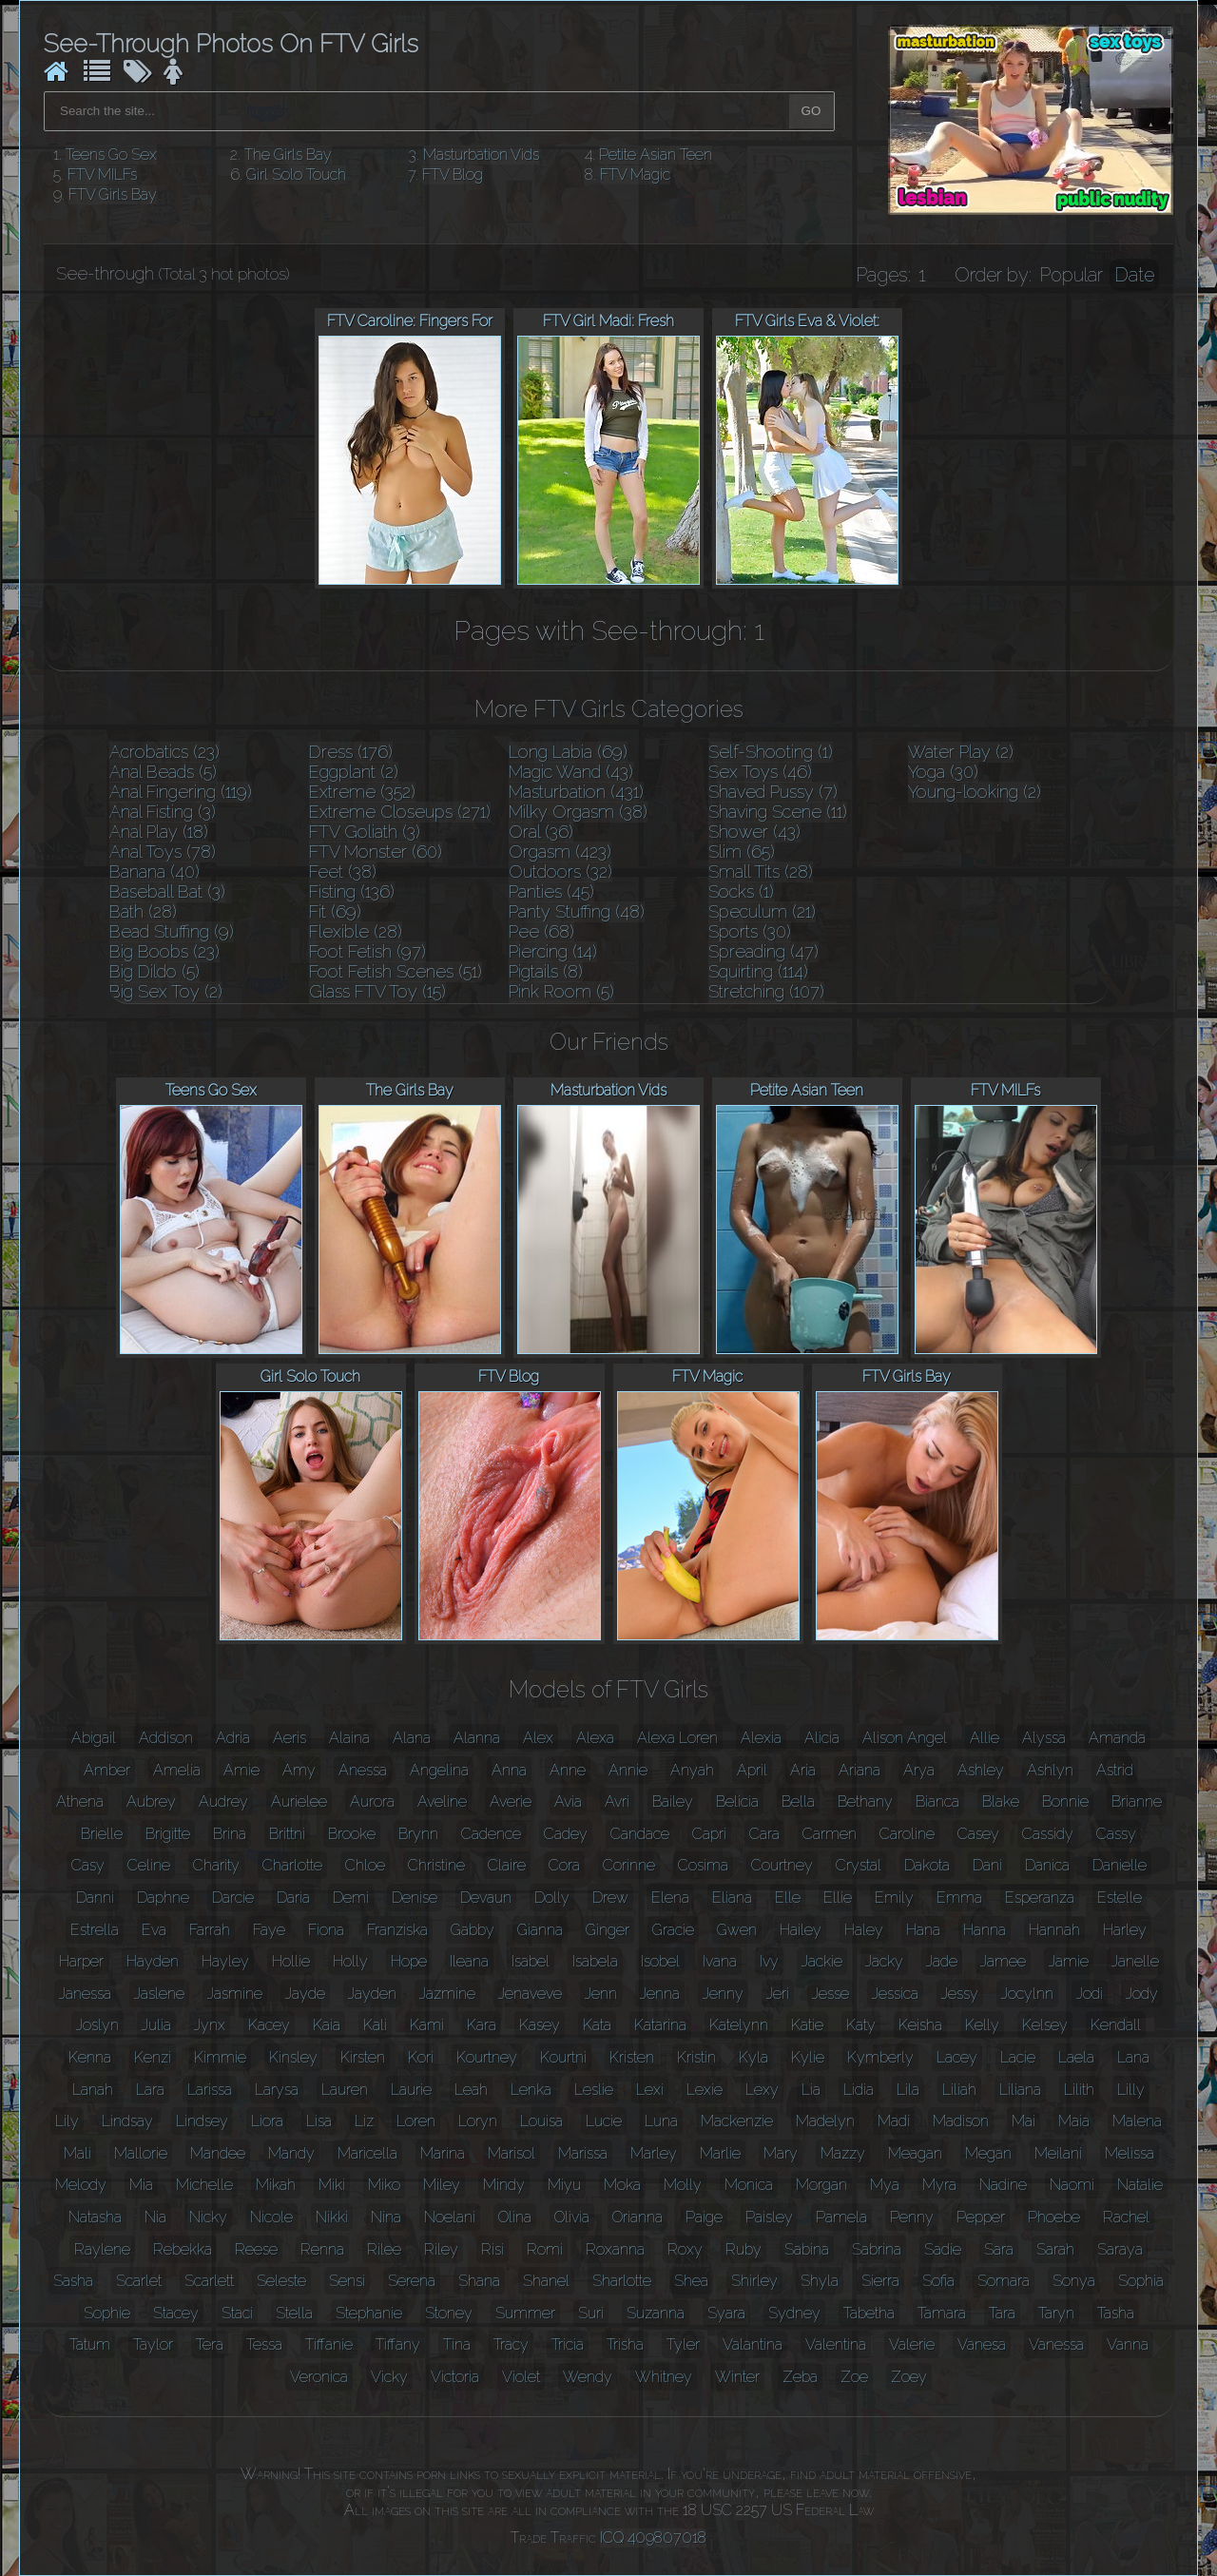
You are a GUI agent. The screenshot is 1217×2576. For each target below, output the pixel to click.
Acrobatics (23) (164, 752)
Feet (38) (343, 871)
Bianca (937, 1801)
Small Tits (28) (760, 871)
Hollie (291, 1961)
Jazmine (447, 1994)
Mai (1023, 2121)
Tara (1002, 2313)
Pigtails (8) (546, 971)
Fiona (326, 1930)
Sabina (806, 2249)
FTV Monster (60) (375, 852)
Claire (507, 1865)
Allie (984, 1738)
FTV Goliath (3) (364, 832)
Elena (670, 1897)
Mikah (276, 2185)
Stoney (449, 2313)
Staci (237, 2313)
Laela (1076, 2057)
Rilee (384, 2249)
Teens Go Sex (111, 154)
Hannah (1054, 1930)
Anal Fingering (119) (180, 792)
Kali (375, 2025)
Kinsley (293, 2057)
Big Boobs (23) (164, 951)
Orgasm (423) (560, 852)
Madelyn (825, 2121)
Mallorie (140, 2153)
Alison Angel (904, 1738)
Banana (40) (154, 871)
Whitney (663, 2377)
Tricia (567, 2344)
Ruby (743, 2249)
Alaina (349, 1738)
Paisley (769, 2217)
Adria (233, 1738)
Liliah (959, 2090)
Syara (726, 2313)
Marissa (583, 2153)
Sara (999, 2249)
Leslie (593, 2090)
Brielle (102, 1834)
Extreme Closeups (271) (400, 812)
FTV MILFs (102, 174)
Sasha (73, 2281)
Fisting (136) (352, 891)
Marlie (720, 2153)
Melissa (1129, 2153)
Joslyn (97, 2025)
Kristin (696, 2057)
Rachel (1126, 2217)
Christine (436, 1865)
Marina (442, 2153)
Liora (267, 2121)
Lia (811, 2090)
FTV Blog (452, 174)
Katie (807, 2025)
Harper (81, 1961)
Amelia (177, 1770)
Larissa (209, 2090)
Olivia (571, 2217)
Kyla (753, 2057)
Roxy (685, 2249)
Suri (591, 2313)
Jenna (660, 1994)
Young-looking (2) (974, 792)
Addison (166, 1738)
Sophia (1141, 2281)
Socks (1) (741, 891)
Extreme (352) (362, 792)
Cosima (703, 1865)
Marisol (511, 2153)
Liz (364, 2121)
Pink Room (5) (561, 991)
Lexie (704, 2090)
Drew (610, 1897)
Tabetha (869, 2313)
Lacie (1017, 2057)
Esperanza (1039, 1897)
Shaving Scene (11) (777, 812)
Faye (269, 1930)
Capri (709, 1834)
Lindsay (127, 2121)
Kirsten (362, 2057)
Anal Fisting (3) (162, 812)
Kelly (982, 2025)
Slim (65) (741, 852)
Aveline (442, 1801)
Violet (521, 2377)
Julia (156, 2025)
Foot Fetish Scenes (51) (395, 971)
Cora (564, 1865)
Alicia (822, 1738)
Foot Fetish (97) (367, 951)
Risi (492, 2249)
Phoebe (1054, 2217)
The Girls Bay (288, 154)
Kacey (269, 2025)
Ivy (769, 1961)
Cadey (566, 1834)
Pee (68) (541, 931)
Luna (661, 2121)
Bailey (672, 1801)
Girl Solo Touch (296, 174)
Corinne (629, 1865)
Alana (412, 1738)
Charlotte (292, 1865)
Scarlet (139, 2281)
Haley (863, 1930)
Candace (639, 1834)
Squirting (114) (758, 971)
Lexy (762, 2090)
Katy (861, 2025)
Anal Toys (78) (162, 852)
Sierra (880, 2281)
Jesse (830, 1994)
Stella (294, 2313)
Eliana (732, 1897)
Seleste (281, 2281)
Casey (978, 1834)
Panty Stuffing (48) (577, 911)
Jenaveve (530, 1994)
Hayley (225, 1961)
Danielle (1119, 1865)
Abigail (93, 1738)
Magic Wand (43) (571, 772)
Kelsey (1045, 2025)
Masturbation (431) (576, 792)
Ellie (837, 1897)
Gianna (540, 1930)
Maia (1074, 2121)
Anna (509, 1770)
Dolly (552, 1897)
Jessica (895, 1994)
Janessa (85, 1994)
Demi (351, 1897)
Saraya (1120, 2249)
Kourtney (486, 2057)
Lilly (1131, 2090)
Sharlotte (621, 2281)
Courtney (782, 1865)
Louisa (541, 2121)
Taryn (1056, 2313)
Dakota (927, 1865)
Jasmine (234, 1994)
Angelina (439, 1770)
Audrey (223, 1801)
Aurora (372, 1801)
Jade (941, 1961)
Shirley (754, 2281)
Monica (748, 2185)
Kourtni (563, 2057)
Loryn (477, 2121)
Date (1134, 274)
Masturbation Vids (481, 154)
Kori (421, 2057)
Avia (568, 1801)
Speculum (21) (762, 911)
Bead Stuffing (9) (171, 931)
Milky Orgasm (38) (578, 812)
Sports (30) (749, 931)
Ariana (859, 1770)
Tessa (264, 2344)
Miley (441, 2185)
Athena (80, 1801)
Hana (923, 1930)
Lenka (531, 2090)
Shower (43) (754, 832)
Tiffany (398, 2344)
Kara (481, 2025)
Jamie (1069, 1961)
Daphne (163, 1897)
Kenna (89, 2057)
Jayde (305, 1994)
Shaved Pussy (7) (773, 792)
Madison (961, 2121)
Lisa (319, 2121)
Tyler (683, 2344)
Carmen (829, 1834)
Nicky (208, 2217)
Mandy (291, 2153)
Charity (216, 1865)
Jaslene (159, 1994)
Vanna (1128, 2344)
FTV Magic (635, 174)
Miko (384, 2185)
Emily (894, 1897)
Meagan (915, 2153)
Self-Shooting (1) (770, 752)
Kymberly (880, 2057)
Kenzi (152, 2057)
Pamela (841, 2217)
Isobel (660, 1961)
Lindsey (202, 2121)
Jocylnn (1027, 1994)
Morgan (821, 2185)
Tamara (942, 2313)
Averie (510, 1801)
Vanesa (981, 2344)
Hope (409, 1961)
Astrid (1114, 1770)
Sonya (1074, 2281)
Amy (299, 1770)
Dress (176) (351, 752)
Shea (691, 2281)
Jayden (372, 1994)
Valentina (835, 2344)
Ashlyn (1050, 1770)
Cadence (491, 1834)
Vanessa (1056, 2344)
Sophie (107, 2313)
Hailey (800, 1930)
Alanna (477, 1738)
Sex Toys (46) (760, 772)
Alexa (595, 1738)
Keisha (920, 2025)
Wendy (587, 2377)
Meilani (1058, 2153)
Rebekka (182, 2249)
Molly (683, 2185)
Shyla (820, 2281)
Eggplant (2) (353, 772)
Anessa (362, 1770)
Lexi (650, 2090)
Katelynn (738, 2025)
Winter (737, 2377)
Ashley (980, 1770)
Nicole (271, 2217)
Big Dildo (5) (154, 971)
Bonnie (1065, 1801)
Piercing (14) (553, 951)
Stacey (176, 2313)
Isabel (531, 1961)
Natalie (1140, 2185)
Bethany (865, 1801)
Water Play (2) (961, 752)
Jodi (1089, 1994)
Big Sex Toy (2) (165, 991)
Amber (107, 1770)
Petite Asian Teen (655, 154)
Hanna (984, 1930)
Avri (617, 1801)
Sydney (794, 2313)
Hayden (152, 1961)
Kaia (326, 2025)
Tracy (511, 2344)
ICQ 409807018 (653, 2537)
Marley (653, 2153)
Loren (415, 2121)
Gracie (673, 1930)
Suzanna (656, 2313)
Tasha (1115, 2313)
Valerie (912, 2344)
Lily (67, 2121)
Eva (154, 1930)
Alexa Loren (677, 1738)
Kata (597, 2025)
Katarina (660, 2025)
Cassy (1116, 1834)
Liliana (1020, 2090)
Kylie (807, 2057)
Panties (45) (551, 891)
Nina (386, 2217)
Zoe (854, 2377)
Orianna (637, 2217)
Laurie (411, 2090)
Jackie (822, 1961)
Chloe (365, 1865)
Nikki (332, 2217)
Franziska (397, 1930)
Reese (256, 2249)
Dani (987, 1865)
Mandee (217, 2153)
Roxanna (615, 2249)
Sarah (1055, 2249)
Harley (1125, 1930)
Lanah (92, 2090)
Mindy (504, 2185)
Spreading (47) (763, 951)
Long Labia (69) (568, 752)
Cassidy (1047, 1834)
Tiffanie (329, 2344)
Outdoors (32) (560, 871)
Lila (908, 2090)
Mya (884, 2185)
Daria (293, 1897)
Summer (525, 2313)
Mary (780, 2153)
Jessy (959, 1994)
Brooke (352, 1834)
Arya (919, 1770)
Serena (411, 2281)
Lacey (957, 2057)
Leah (471, 2090)
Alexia (761, 1738)
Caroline (907, 1834)
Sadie (942, 2249)
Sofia (938, 2281)
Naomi (1072, 2185)
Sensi (347, 2281)
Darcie (233, 1897)
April (752, 1770)
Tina (457, 2344)
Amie (241, 1770)
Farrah (209, 1930)
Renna (322, 2249)
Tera (209, 2344)
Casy (88, 1865)
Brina (229, 1834)
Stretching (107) (766, 991)
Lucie (604, 2121)
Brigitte (167, 1834)
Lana (1133, 2057)
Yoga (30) (943, 772)
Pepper (980, 2217)
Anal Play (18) (158, 832)
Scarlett (209, 2281)
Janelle (1135, 1961)
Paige (704, 2217)
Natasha (95, 2217)
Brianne (1136, 1801)
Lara (150, 2090)
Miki (332, 2185)
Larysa (277, 2090)
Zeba (800, 2377)
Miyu (564, 2185)
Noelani (449, 2217)
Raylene (102, 2249)
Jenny (723, 1994)
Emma (959, 1897)
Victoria (455, 2377)
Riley (441, 2249)
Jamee (1003, 1961)
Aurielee (299, 1801)
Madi (894, 2121)
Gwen (737, 1930)
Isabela (595, 1961)
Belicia (737, 1801)
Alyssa (1044, 1738)
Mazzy (843, 2153)
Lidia (858, 2090)
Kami (427, 2025)
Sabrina (876, 2249)
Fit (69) (335, 911)
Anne (568, 1770)
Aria (803, 1770)
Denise (414, 1897)
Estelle (1119, 1897)
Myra (939, 2185)
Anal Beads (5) (163, 772)
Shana (479, 2281)
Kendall (1116, 2025)
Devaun (486, 1897)
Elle (788, 1897)
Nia (155, 2217)
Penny (912, 2217)
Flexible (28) (355, 931)
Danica (1047, 1865)
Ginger (607, 1930)
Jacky (884, 1961)
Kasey (539, 2025)
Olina (514, 2217)
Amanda (1117, 1738)
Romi (545, 2249)
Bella (798, 1801)
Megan (988, 2153)
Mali (77, 2153)
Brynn (418, 1834)
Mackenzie (737, 2121)
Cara (764, 1834)
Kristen (631, 2057)
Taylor (153, 2344)
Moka (622, 2185)
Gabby (472, 1930)
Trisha (625, 2344)
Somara (1003, 2281)
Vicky (389, 2377)
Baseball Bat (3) (167, 891)
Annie (627, 1770)
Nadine (1003, 2185)
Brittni (287, 1834)
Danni (95, 1897)
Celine (148, 1865)
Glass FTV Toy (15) (377, 991)
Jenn (601, 1994)
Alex (538, 1738)
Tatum (89, 2344)
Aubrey (151, 1801)
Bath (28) (143, 911)
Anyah (692, 1770)
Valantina (752, 2344)
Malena (1137, 2121)
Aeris (289, 1738)
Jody (1142, 1994)
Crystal (858, 1865)
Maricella (367, 2153)
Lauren (344, 2090)
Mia (141, 2185)
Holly (350, 1961)
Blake (1000, 1801)
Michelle (204, 2185)
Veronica (319, 2377)
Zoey (909, 2377)
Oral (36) (541, 832)
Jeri (777, 1994)
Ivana (720, 1961)
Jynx (209, 2025)
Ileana (469, 1961)
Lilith (1079, 2090)
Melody (80, 2185)
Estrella (94, 1930)
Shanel (546, 2281)
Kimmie (220, 2057)
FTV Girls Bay (112, 194)
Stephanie (369, 2313)
